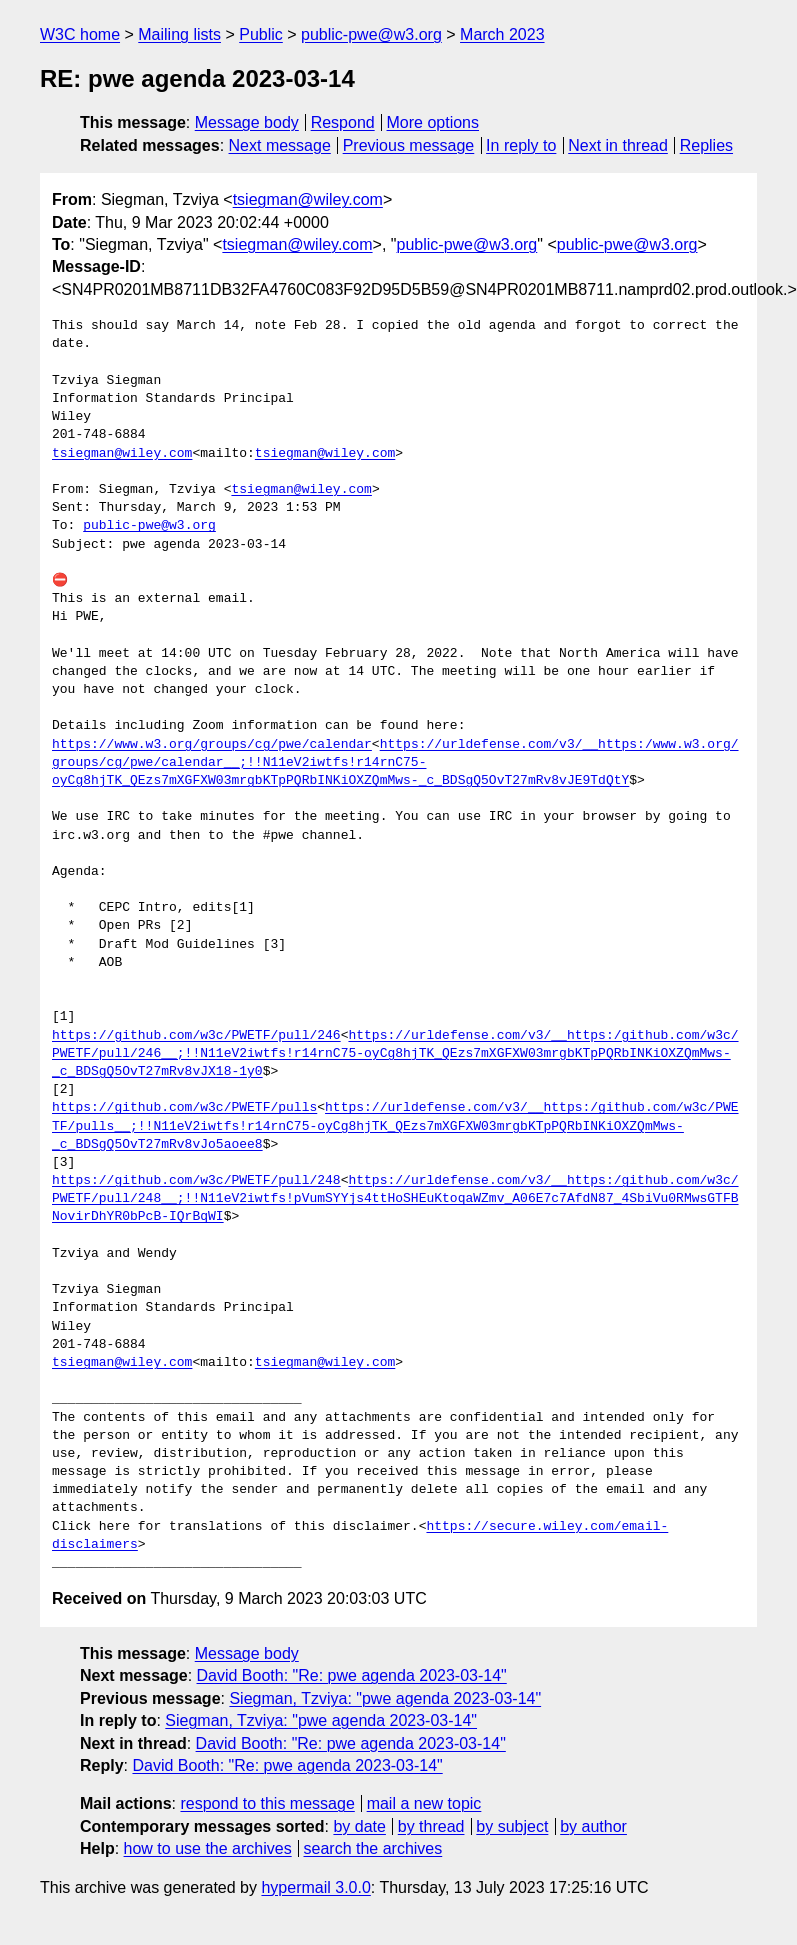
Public (261, 34)
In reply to (521, 145)
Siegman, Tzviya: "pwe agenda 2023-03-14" (385, 1698)
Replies (706, 145)
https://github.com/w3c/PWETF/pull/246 (196, 1036)
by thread (431, 1826)
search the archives (373, 1848)
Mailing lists (179, 34)
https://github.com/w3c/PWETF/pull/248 (196, 1181)
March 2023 (502, 34)
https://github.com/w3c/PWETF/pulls (184, 1108)
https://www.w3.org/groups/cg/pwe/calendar (212, 745)
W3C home (80, 34)
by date (359, 1826)
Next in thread (618, 145)
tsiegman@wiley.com (308, 199)
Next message (280, 145)
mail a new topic (424, 1803)
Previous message (409, 145)
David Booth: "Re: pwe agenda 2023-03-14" (352, 1675)
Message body (247, 122)
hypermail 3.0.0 (315, 1887)
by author (593, 1826)
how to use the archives (208, 1848)
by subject (512, 1826)
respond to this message (267, 1803)
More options (433, 122)
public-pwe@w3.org (371, 34)
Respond (343, 122)
